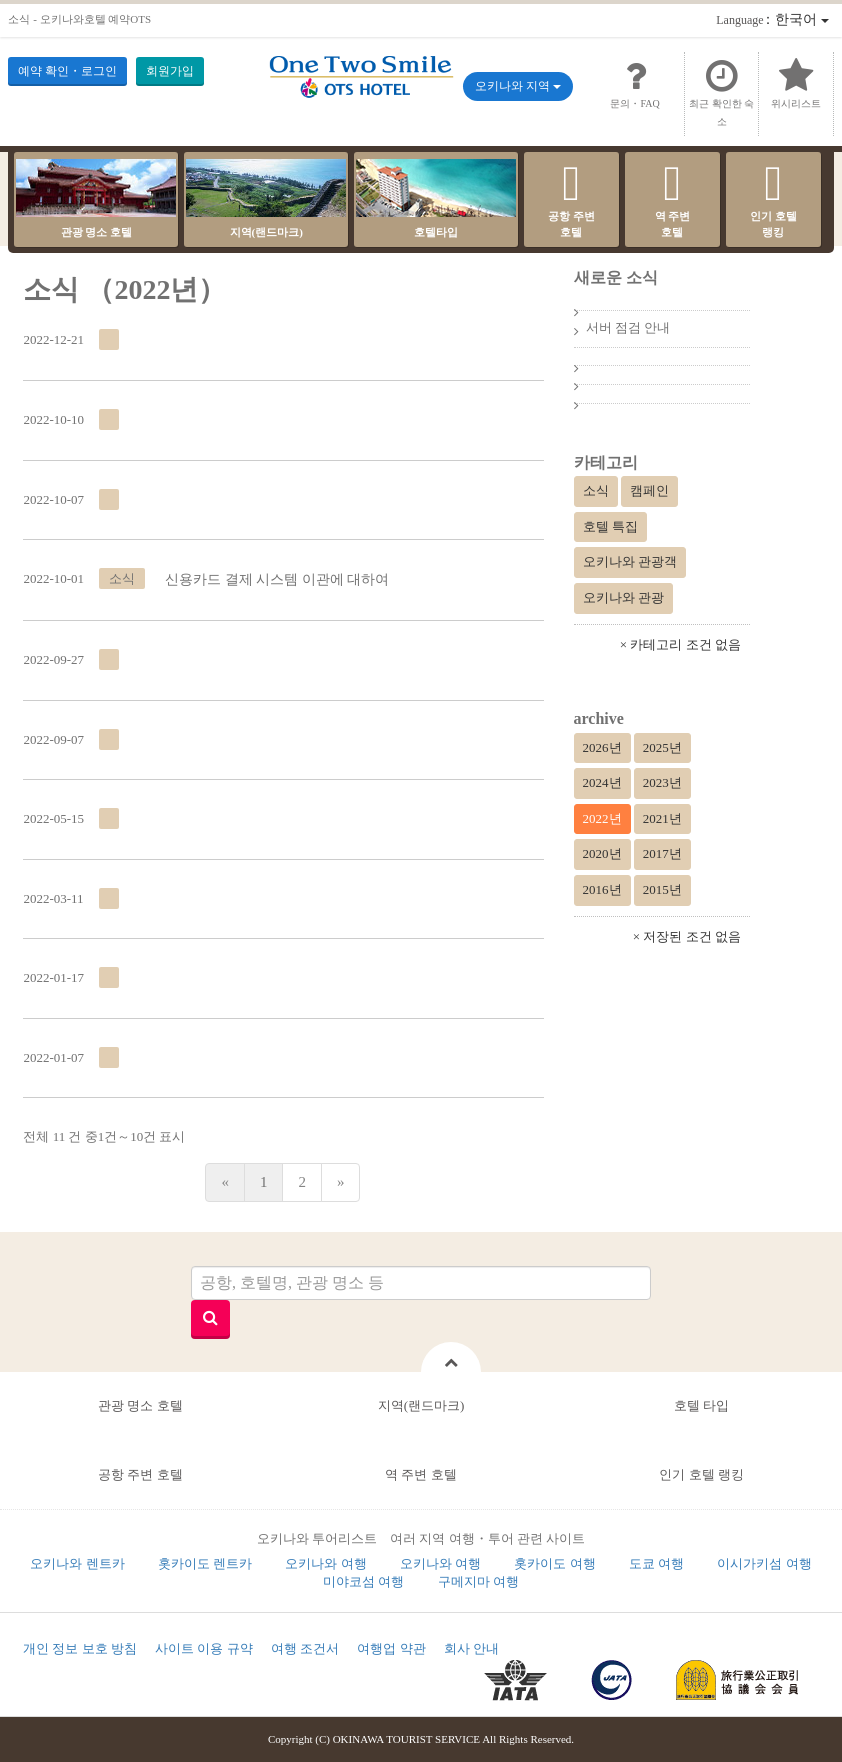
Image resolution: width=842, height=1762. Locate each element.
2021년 (662, 818)
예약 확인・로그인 (67, 71)
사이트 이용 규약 (204, 1648)
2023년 (662, 782)
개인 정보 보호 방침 (80, 1648)
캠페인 (649, 490)
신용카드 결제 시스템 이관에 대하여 (277, 579)
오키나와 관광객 (630, 561)
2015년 (662, 889)
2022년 (602, 818)
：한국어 (772, 19)
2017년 (662, 853)
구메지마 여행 (478, 1581)
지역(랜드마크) (266, 198)
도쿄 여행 (656, 1563)
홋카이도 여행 (554, 1563)
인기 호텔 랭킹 (701, 1474)
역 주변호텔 (672, 198)
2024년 (602, 782)
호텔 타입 (701, 1405)
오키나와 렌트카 (77, 1563)
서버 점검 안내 (628, 327)
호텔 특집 (610, 526)
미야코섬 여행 (363, 1581)
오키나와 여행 (325, 1563)
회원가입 (170, 71)
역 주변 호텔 (421, 1474)
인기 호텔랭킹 (773, 198)
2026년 (602, 747)
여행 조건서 (305, 1648)
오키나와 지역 (518, 86)
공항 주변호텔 (571, 198)
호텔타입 (436, 198)
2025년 (662, 747)
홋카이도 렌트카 (205, 1563)
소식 (596, 490)
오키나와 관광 (623, 597)
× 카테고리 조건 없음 (680, 644)
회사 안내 (471, 1648)
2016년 (602, 889)
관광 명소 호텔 (96, 198)
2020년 (602, 853)
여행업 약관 (391, 1648)
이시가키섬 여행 (764, 1563)
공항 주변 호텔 (140, 1474)
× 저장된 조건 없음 (687, 936)
